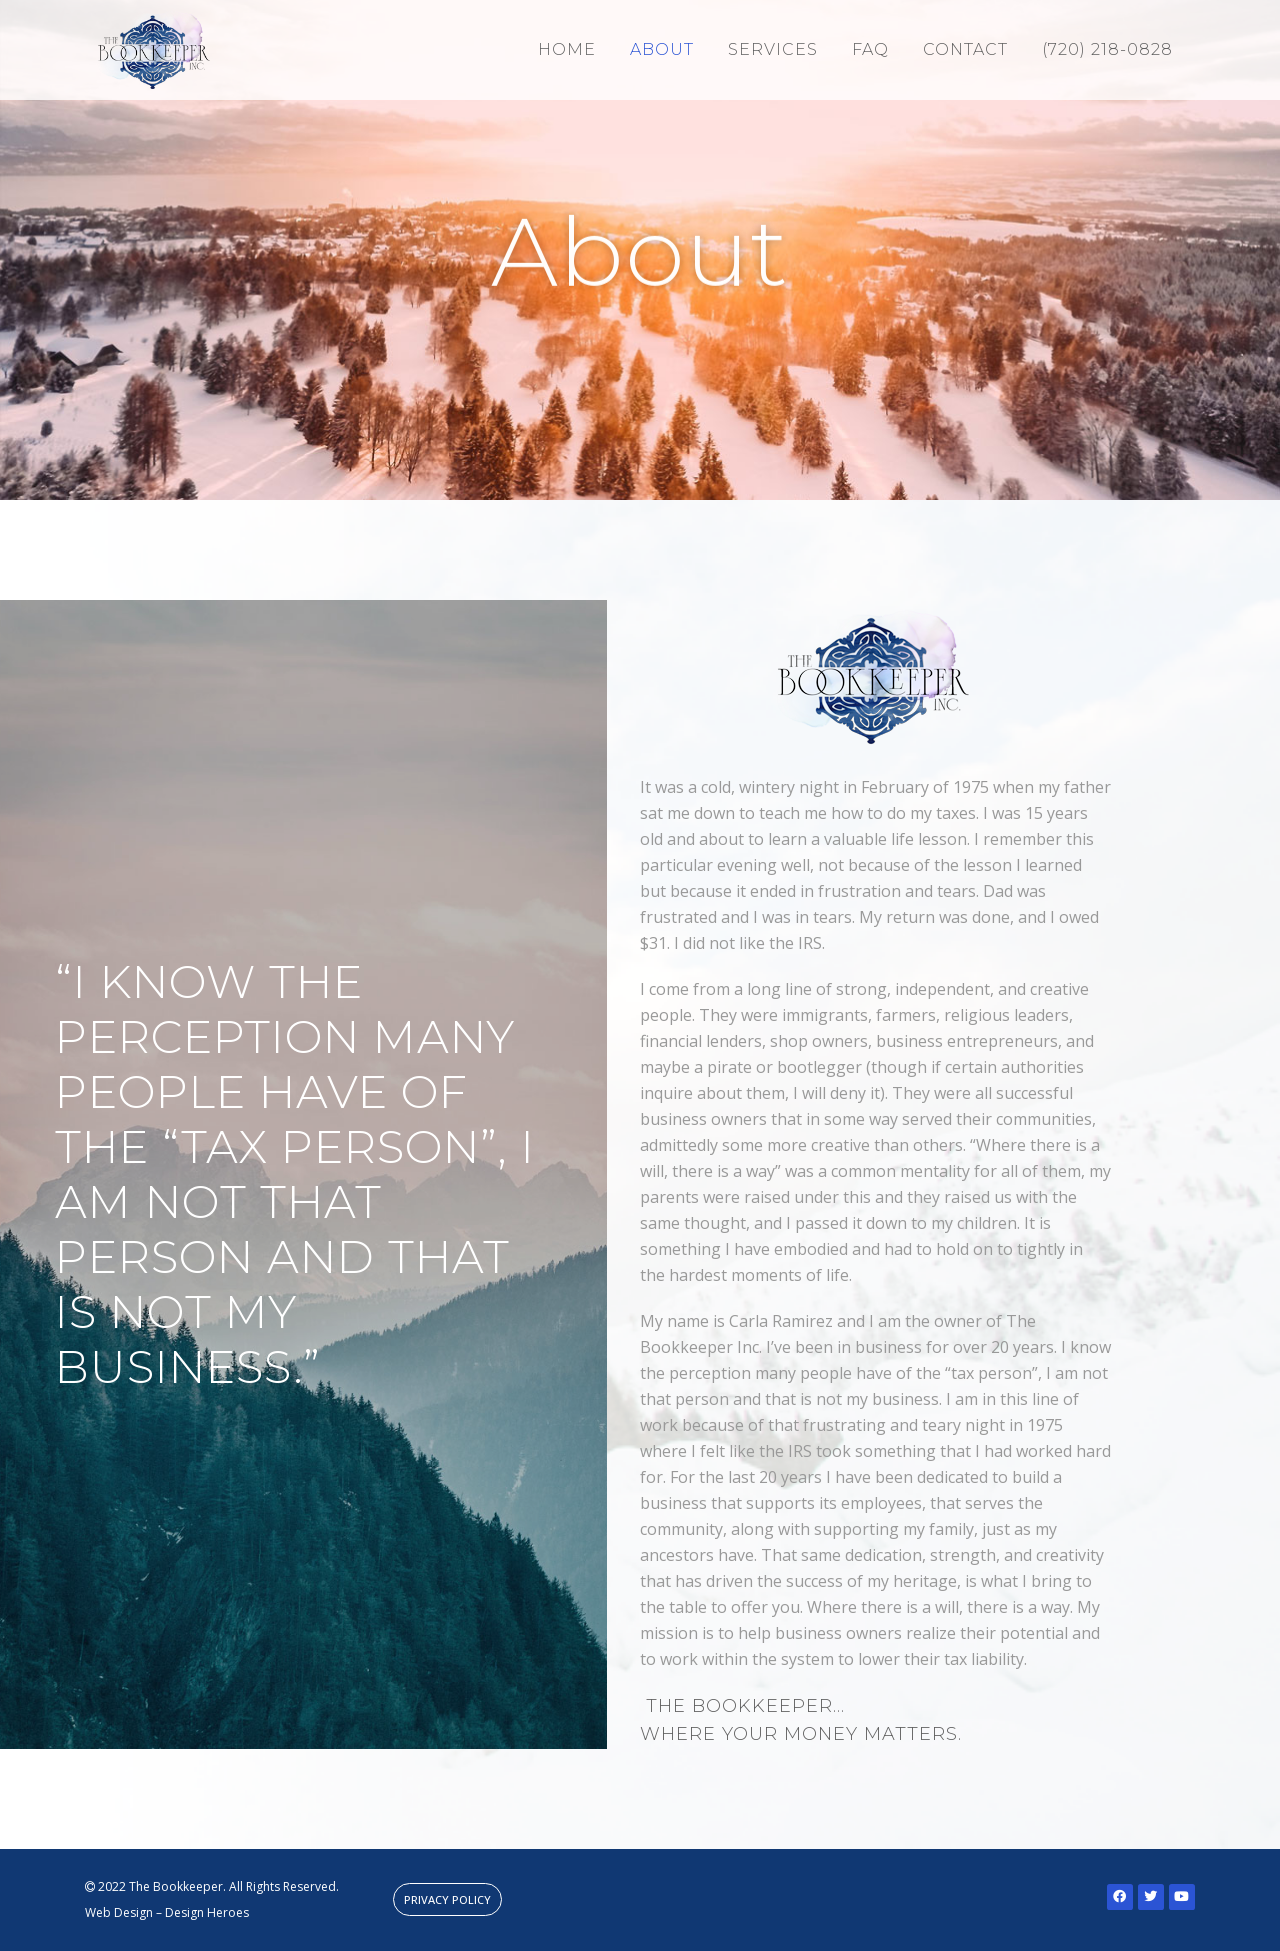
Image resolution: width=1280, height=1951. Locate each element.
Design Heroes (207, 1912)
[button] (447, 1899)
